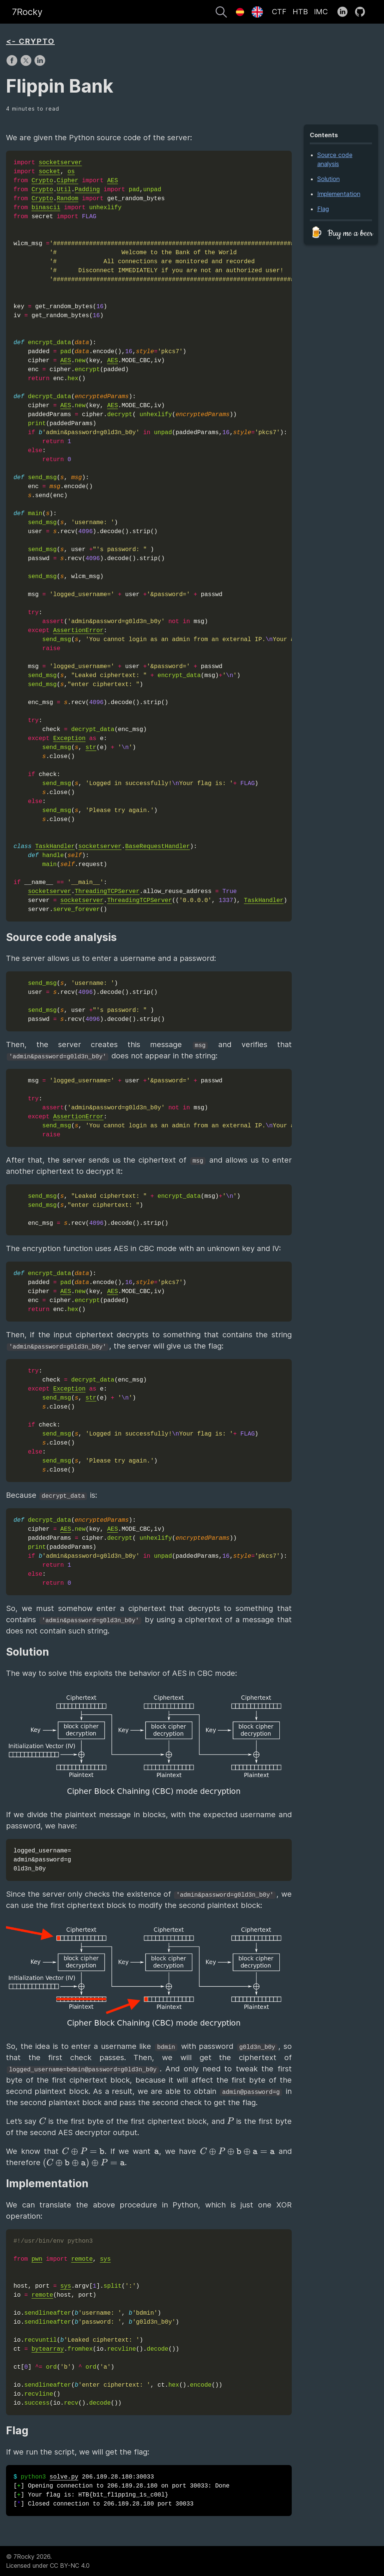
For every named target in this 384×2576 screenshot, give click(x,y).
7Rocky (27, 11)
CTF (279, 11)
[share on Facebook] (13, 64)
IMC (321, 11)
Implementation (338, 194)
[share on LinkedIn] (40, 64)
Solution (328, 179)
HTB (300, 11)
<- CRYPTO (30, 41)
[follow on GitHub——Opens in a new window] (362, 11)
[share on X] (27, 64)
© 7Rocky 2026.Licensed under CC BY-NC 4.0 (48, 2561)
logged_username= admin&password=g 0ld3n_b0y (42, 1860)
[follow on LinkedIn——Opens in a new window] (345, 11)
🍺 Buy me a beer (341, 233)
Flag (323, 209)
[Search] (221, 13)
